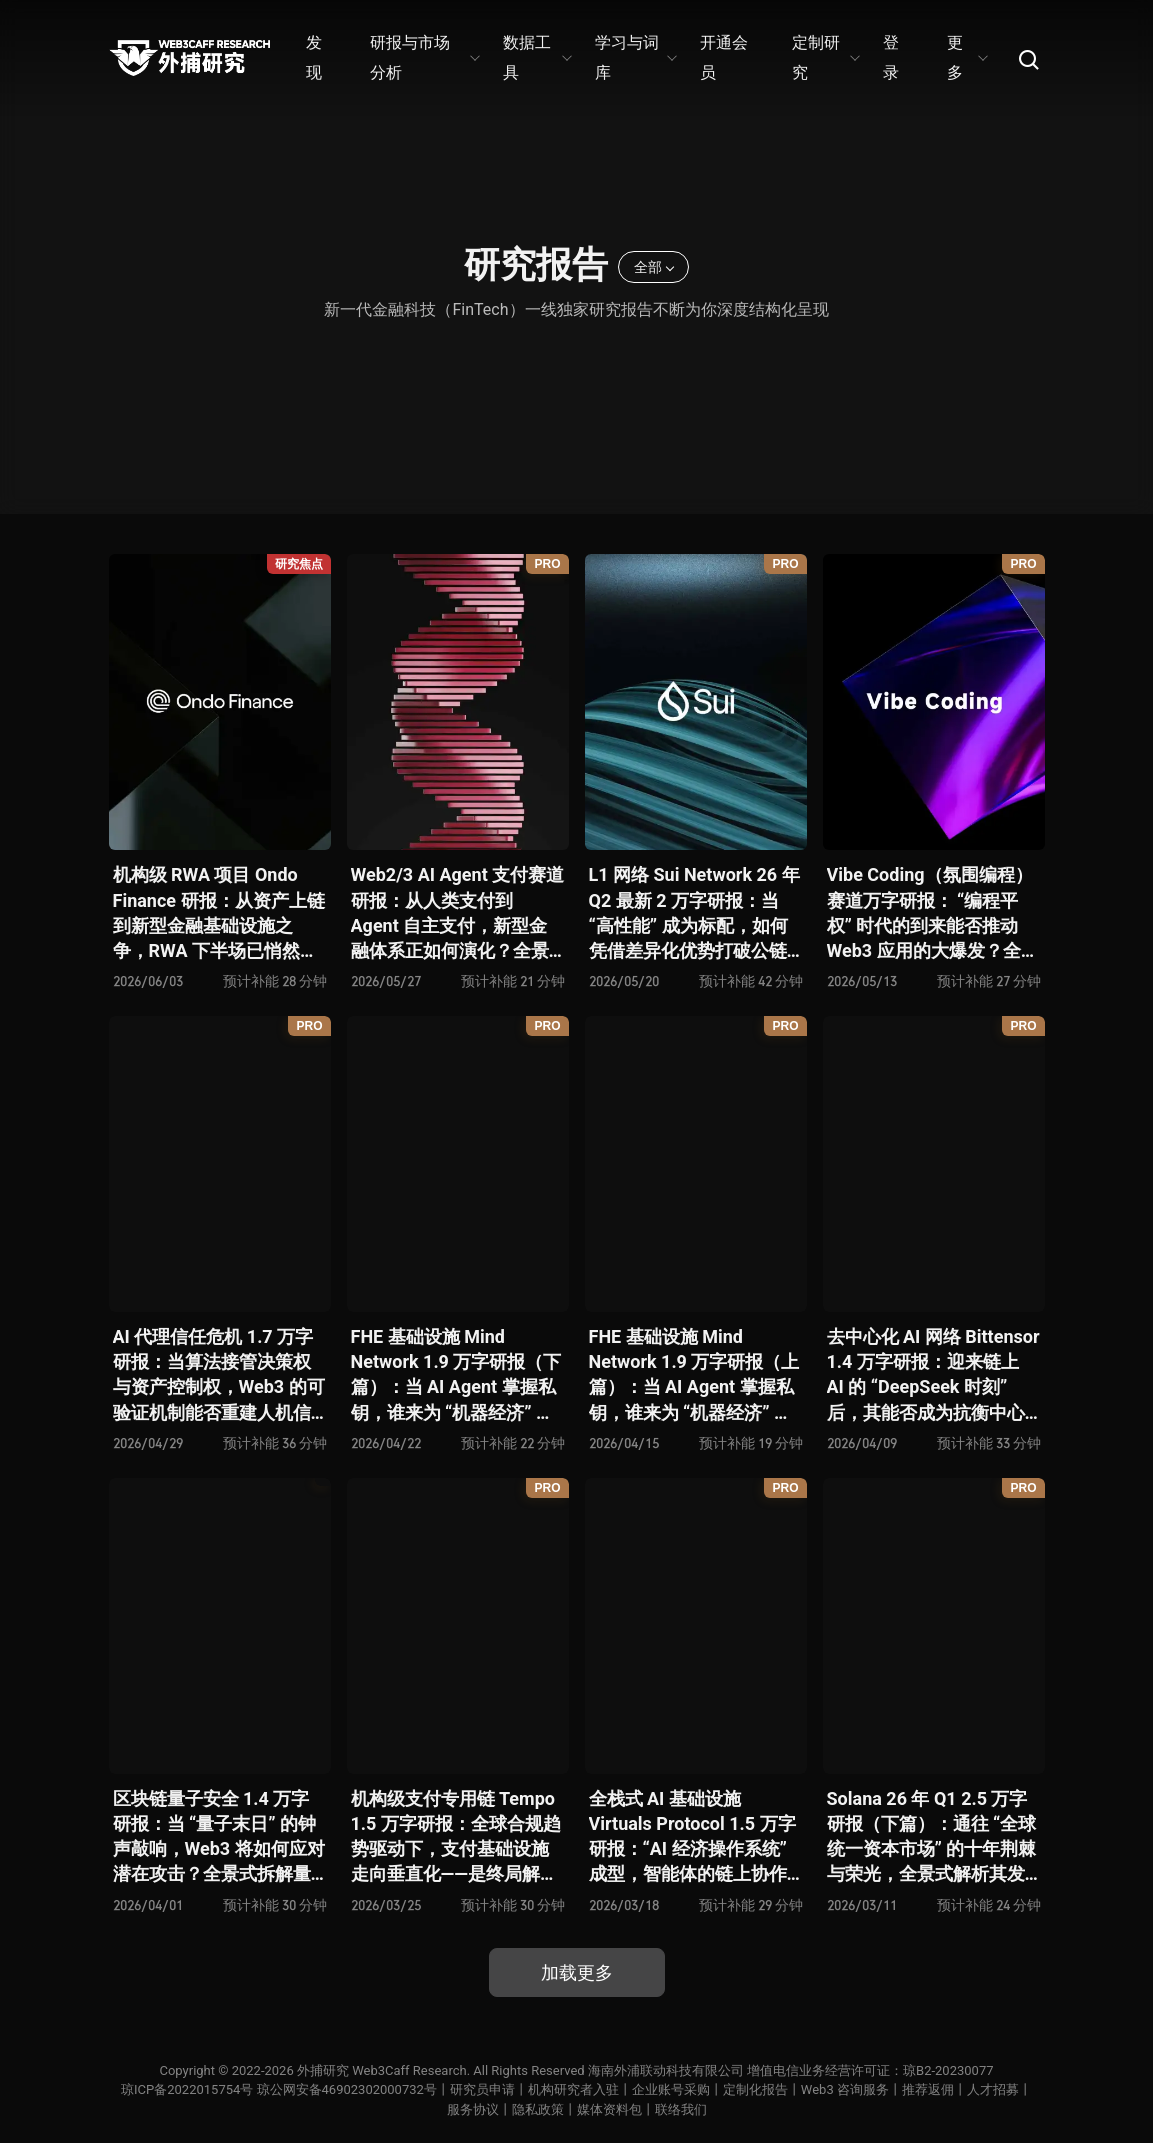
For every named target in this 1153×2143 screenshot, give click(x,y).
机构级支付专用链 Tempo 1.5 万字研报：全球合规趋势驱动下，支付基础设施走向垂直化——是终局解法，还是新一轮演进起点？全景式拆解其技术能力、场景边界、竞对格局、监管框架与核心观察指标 (456, 1837)
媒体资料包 (609, 2109)
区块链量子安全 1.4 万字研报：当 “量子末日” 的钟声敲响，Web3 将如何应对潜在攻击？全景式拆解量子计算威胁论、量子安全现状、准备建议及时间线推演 (219, 1837)
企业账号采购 (671, 2089)
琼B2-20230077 (948, 2070)
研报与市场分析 (424, 57)
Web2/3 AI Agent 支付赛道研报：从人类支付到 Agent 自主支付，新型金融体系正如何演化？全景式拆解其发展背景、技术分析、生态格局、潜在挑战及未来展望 (458, 913)
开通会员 (724, 57)
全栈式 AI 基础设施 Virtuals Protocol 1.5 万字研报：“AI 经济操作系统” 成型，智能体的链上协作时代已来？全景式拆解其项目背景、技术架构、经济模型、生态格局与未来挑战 (692, 1837)
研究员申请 (482, 2089)
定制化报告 (755, 2089)
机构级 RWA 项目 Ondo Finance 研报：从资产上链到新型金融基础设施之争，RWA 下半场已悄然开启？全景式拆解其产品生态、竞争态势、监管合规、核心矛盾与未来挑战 (219, 913)
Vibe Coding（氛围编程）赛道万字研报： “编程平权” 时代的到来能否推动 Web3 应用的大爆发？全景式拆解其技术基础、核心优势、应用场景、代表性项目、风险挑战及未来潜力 (933, 913)
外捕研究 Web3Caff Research (382, 2070)
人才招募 (993, 2089)
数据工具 (536, 57)
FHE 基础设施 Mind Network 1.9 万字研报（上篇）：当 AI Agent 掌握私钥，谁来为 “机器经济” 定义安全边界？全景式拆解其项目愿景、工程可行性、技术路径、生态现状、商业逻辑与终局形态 (694, 1375)
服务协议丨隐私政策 (505, 2109)
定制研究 (825, 57)
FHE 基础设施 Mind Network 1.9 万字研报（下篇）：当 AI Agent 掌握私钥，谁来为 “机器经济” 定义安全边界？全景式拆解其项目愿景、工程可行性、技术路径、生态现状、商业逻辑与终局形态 (456, 1375)
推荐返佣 (928, 2089)
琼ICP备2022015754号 (187, 2089)
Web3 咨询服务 (845, 2089)
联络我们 (681, 2109)
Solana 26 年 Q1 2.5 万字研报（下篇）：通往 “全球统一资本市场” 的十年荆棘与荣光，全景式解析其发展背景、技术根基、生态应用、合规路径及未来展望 (932, 1837)
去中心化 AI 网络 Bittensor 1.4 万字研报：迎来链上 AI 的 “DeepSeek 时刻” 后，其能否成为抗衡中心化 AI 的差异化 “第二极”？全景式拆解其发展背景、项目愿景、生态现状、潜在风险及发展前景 (933, 1375)
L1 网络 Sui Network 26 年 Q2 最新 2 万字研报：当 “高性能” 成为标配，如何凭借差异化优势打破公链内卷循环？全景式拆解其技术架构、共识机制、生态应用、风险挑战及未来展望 (694, 913)
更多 (966, 57)
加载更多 (577, 1972)
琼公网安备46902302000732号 (347, 2089)
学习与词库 (635, 57)
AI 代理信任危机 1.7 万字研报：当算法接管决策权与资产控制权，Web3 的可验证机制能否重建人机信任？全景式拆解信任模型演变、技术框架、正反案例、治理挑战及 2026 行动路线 (219, 1375)
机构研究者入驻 (573, 2089)
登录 (891, 57)
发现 (314, 57)
